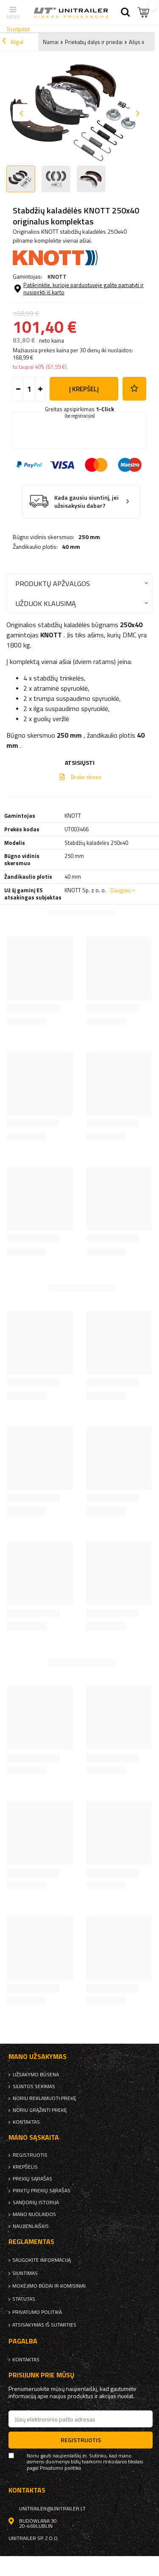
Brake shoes (86, 777)
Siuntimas (25, 2273)
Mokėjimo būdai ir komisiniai (49, 2285)
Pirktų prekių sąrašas (41, 2190)
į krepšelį (84, 389)
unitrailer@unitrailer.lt (52, 2508)
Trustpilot (18, 29)
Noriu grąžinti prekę (40, 2110)
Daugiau (120, 890)
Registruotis (30, 2155)
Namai (51, 42)
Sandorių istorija (36, 2202)
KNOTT (57, 276)
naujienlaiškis (31, 2226)
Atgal (12, 42)
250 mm (89, 537)
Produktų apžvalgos (52, 583)
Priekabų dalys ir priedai (94, 42)
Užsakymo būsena (36, 2074)
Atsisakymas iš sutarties (44, 2324)
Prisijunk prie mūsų (41, 2375)
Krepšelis (25, 2166)
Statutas (23, 2299)
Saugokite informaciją (41, 2260)
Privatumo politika (37, 2312)
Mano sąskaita (33, 2137)
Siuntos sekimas (34, 2086)
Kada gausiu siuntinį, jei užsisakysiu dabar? (86, 501)
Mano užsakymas (37, 2056)
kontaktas (26, 2122)
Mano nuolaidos (34, 2214)
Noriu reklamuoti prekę (44, 2098)
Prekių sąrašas (32, 2178)
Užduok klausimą (45, 603)
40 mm (71, 547)
